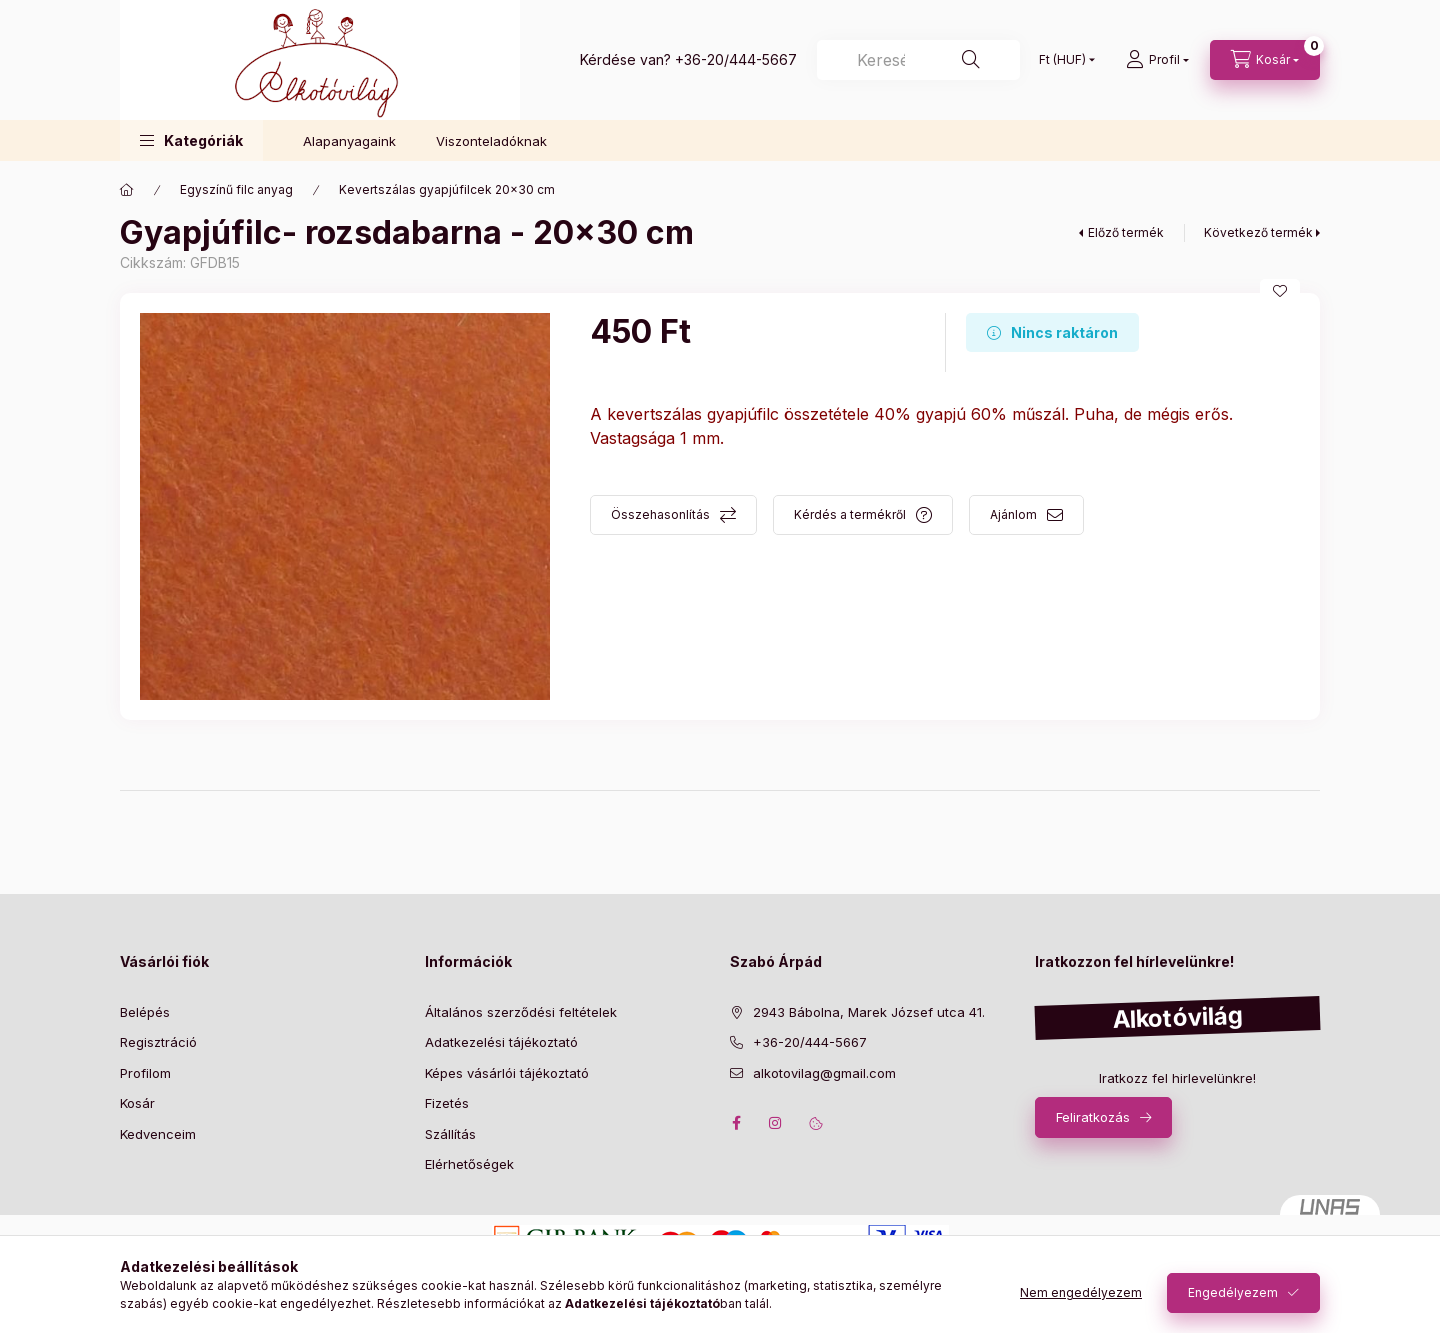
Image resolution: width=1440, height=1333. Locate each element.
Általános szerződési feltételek (521, 1012)
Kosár (137, 1103)
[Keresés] (918, 60)
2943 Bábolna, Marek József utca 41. (869, 1012)
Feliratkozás (1093, 1117)
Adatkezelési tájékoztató (501, 1042)
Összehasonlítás (660, 514)
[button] (191, 140)
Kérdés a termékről (850, 514)
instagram (776, 1123)
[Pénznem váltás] (1062, 60)
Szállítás (450, 1134)
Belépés (145, 1012)
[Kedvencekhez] (1280, 291)
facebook (736, 1123)
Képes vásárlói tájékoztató (507, 1073)
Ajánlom (1013, 514)
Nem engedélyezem (1081, 1292)
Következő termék (1258, 232)
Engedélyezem (1233, 1292)
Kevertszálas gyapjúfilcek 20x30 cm (447, 189)
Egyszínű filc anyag (236, 189)
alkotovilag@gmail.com (824, 1073)
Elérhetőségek (469, 1164)
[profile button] (1157, 60)
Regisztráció (158, 1042)
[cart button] (1265, 60)
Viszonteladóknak (491, 141)
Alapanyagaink (349, 141)
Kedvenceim (158, 1134)
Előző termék (1126, 232)
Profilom (145, 1073)
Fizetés (447, 1103)
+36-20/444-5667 (736, 59)
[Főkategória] (127, 190)
